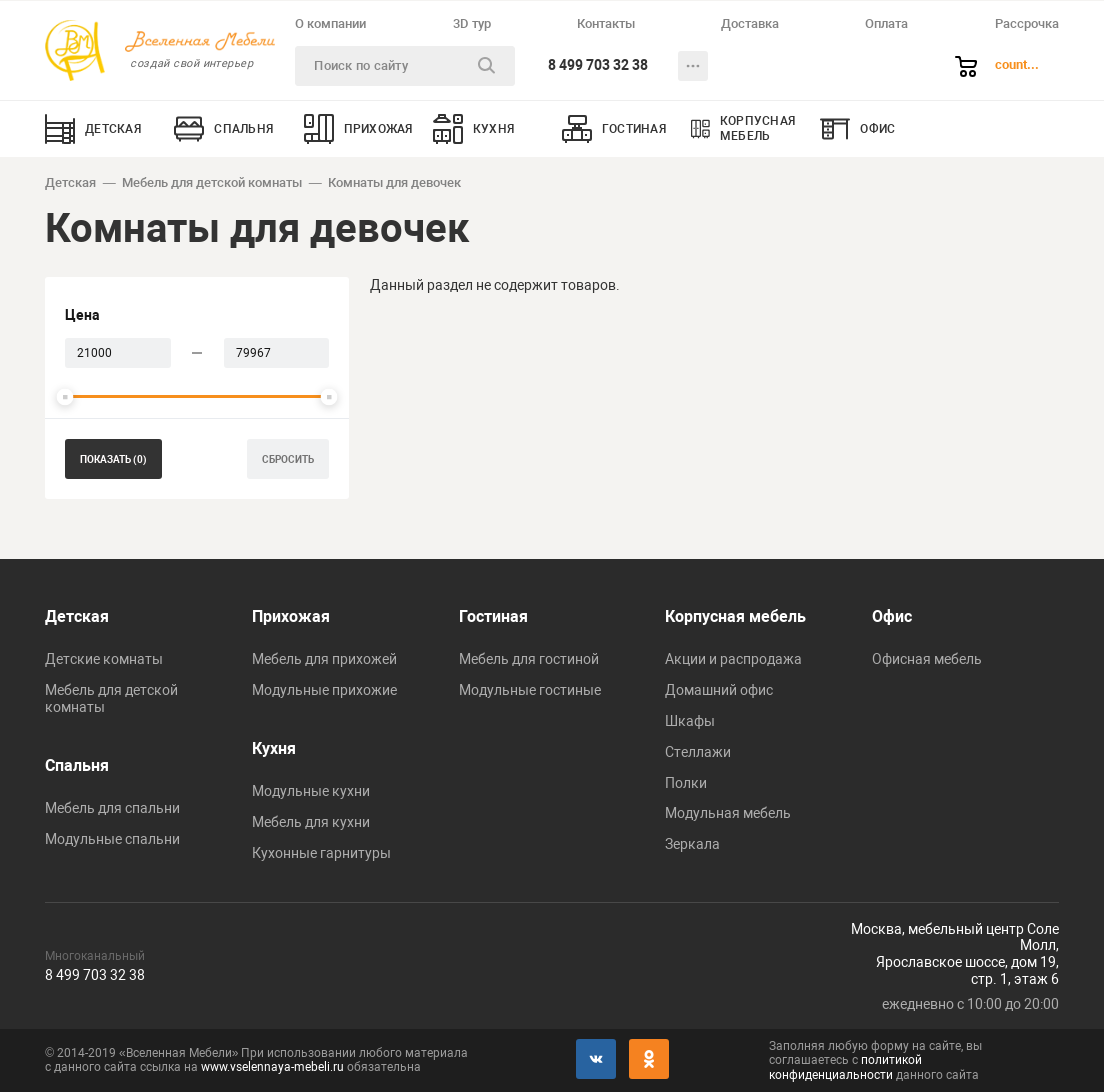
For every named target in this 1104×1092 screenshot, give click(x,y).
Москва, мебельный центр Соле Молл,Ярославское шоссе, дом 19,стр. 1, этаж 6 (955, 954)
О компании (330, 23)
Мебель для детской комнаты (212, 182)
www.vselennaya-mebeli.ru (272, 1067)
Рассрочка (1027, 23)
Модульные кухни (311, 791)
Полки (686, 783)
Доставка (750, 23)
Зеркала (692, 844)
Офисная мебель (927, 659)
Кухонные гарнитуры (321, 853)
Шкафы (690, 721)
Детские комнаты (104, 659)
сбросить (288, 459)
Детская (70, 182)
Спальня (77, 765)
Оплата (886, 23)
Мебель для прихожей (324, 659)
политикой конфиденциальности (845, 1067)
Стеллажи (698, 752)
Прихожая (291, 616)
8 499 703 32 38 (598, 65)
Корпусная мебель (735, 616)
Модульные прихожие (324, 690)
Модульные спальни (112, 839)
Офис (892, 616)
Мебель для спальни (112, 808)
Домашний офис (719, 690)
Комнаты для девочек (394, 182)
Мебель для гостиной (529, 659)
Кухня (274, 748)
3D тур (472, 23)
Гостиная (493, 616)
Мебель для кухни (311, 822)
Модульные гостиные (530, 690)
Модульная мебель (728, 813)
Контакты (606, 23)
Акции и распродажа (733, 659)
